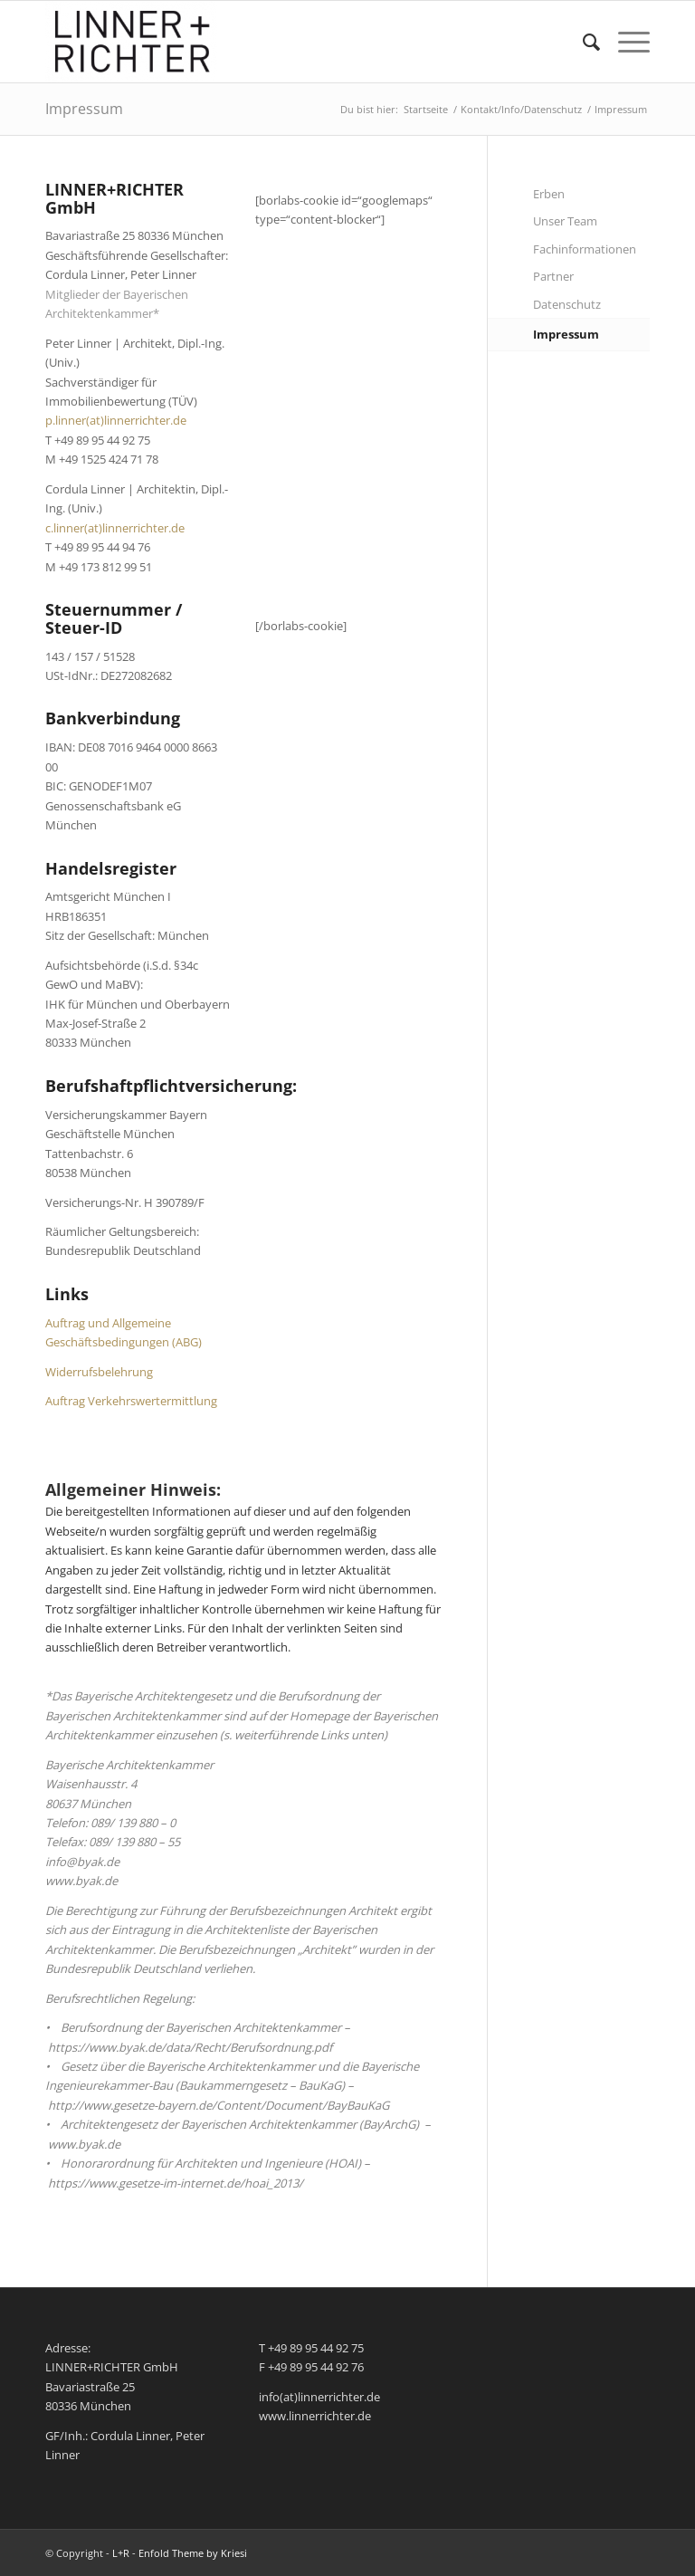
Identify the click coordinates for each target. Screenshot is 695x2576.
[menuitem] (582, 41)
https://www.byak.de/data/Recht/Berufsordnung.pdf (190, 2047)
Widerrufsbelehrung (99, 1372)
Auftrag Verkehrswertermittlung (131, 1401)
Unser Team (565, 221)
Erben (549, 194)
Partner (553, 276)
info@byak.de (82, 1861)
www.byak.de (81, 1880)
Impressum (84, 109)
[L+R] (131, 41)
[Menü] (625, 41)
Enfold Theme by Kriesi (192, 2553)
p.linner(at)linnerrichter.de (115, 420)
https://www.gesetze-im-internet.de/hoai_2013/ (175, 2183)
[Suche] (582, 41)
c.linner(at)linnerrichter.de (115, 528)
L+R (120, 2553)
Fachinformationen (584, 249)
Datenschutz (567, 304)
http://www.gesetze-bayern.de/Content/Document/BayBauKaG (218, 2105)
